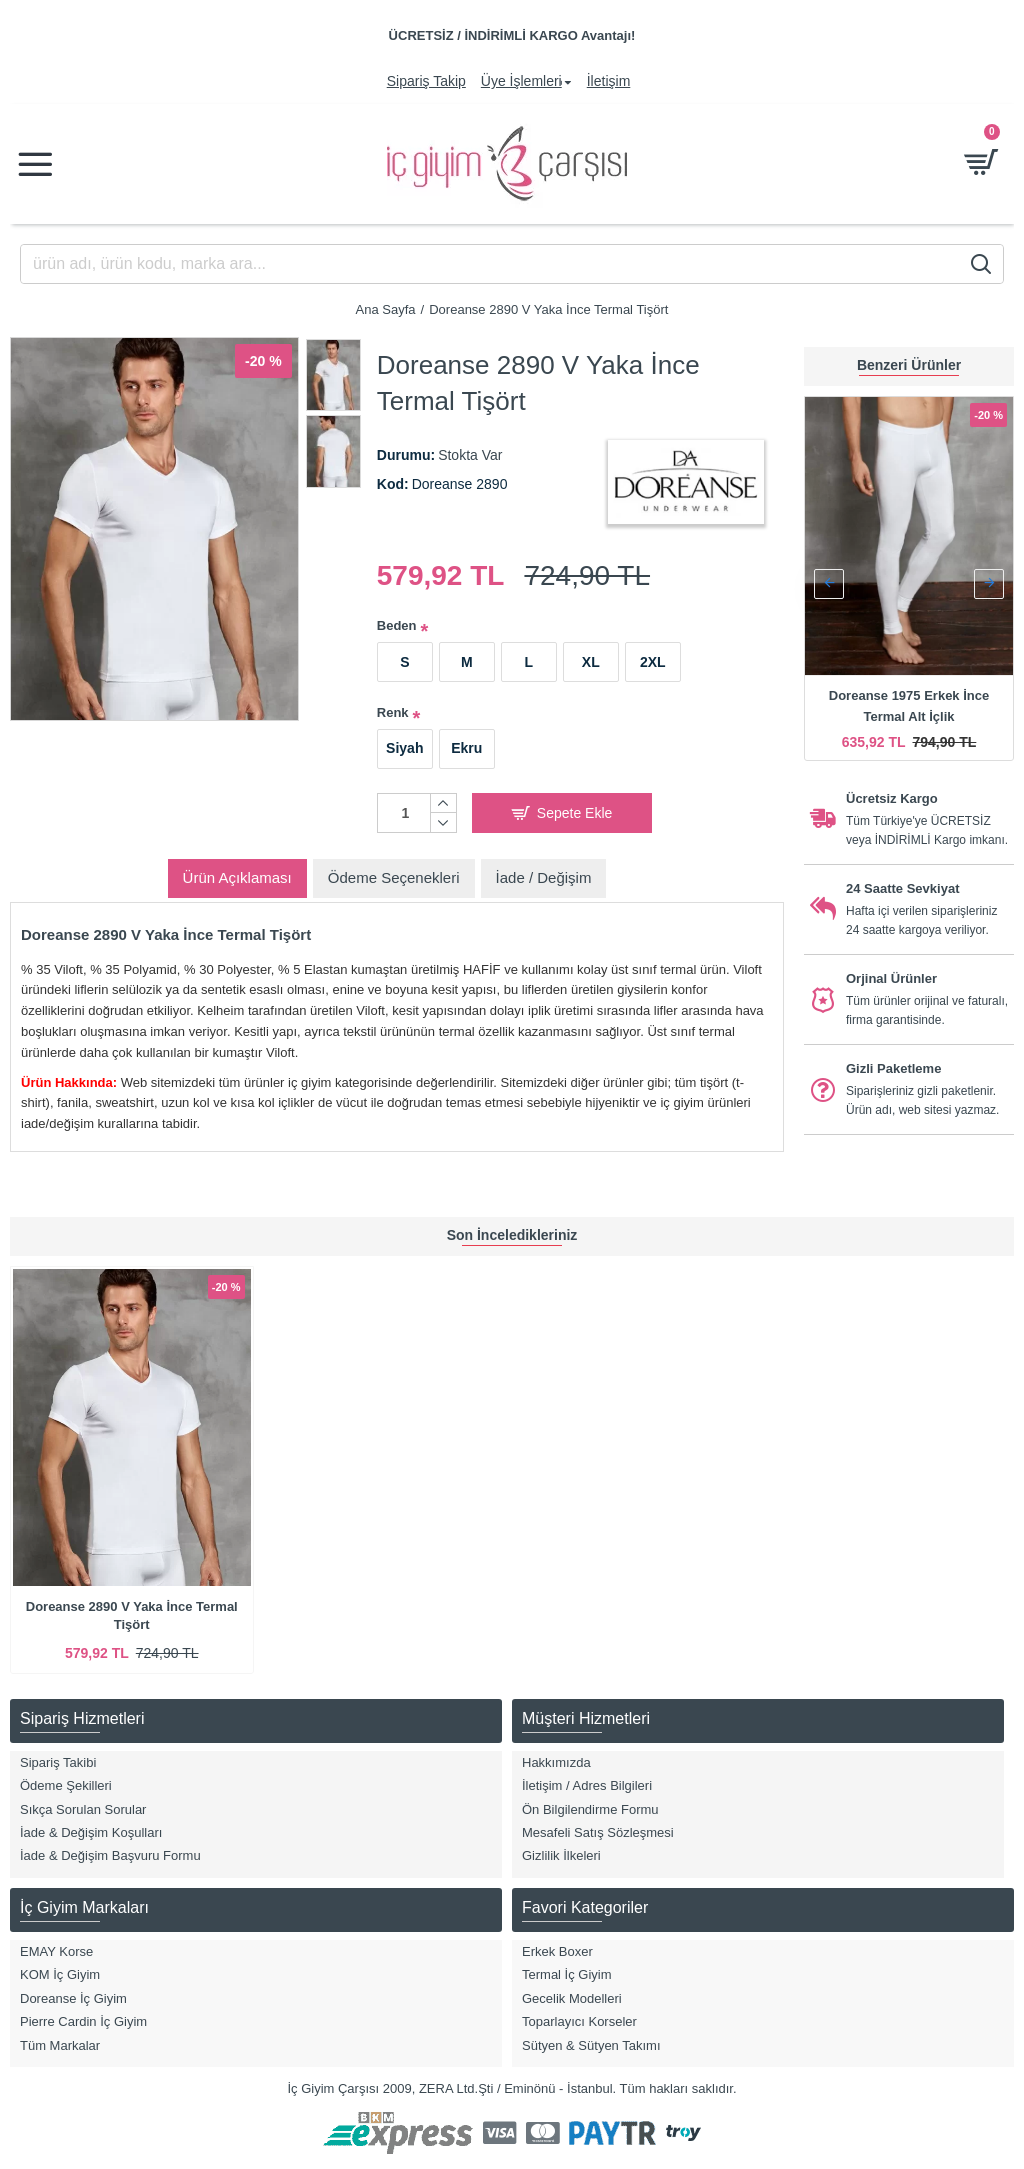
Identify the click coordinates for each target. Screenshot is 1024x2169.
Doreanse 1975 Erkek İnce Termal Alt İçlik (909, 706)
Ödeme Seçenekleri (394, 877)
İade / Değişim (544, 877)
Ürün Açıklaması (237, 877)
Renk (393, 712)
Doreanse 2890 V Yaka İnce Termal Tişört (132, 1615)
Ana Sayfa (386, 309)
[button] (829, 584)
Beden (397, 625)
